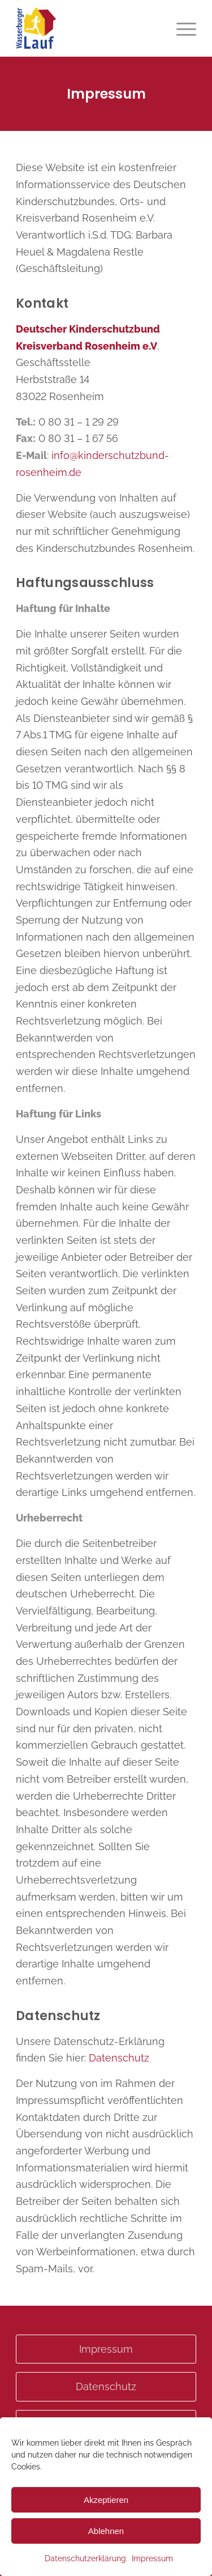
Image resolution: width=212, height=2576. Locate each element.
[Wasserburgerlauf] (88, 28)
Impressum (152, 2558)
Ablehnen (106, 2531)
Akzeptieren (106, 2500)
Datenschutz (119, 2058)
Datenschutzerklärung (85, 2558)
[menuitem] (180, 28)
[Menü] (180, 28)
